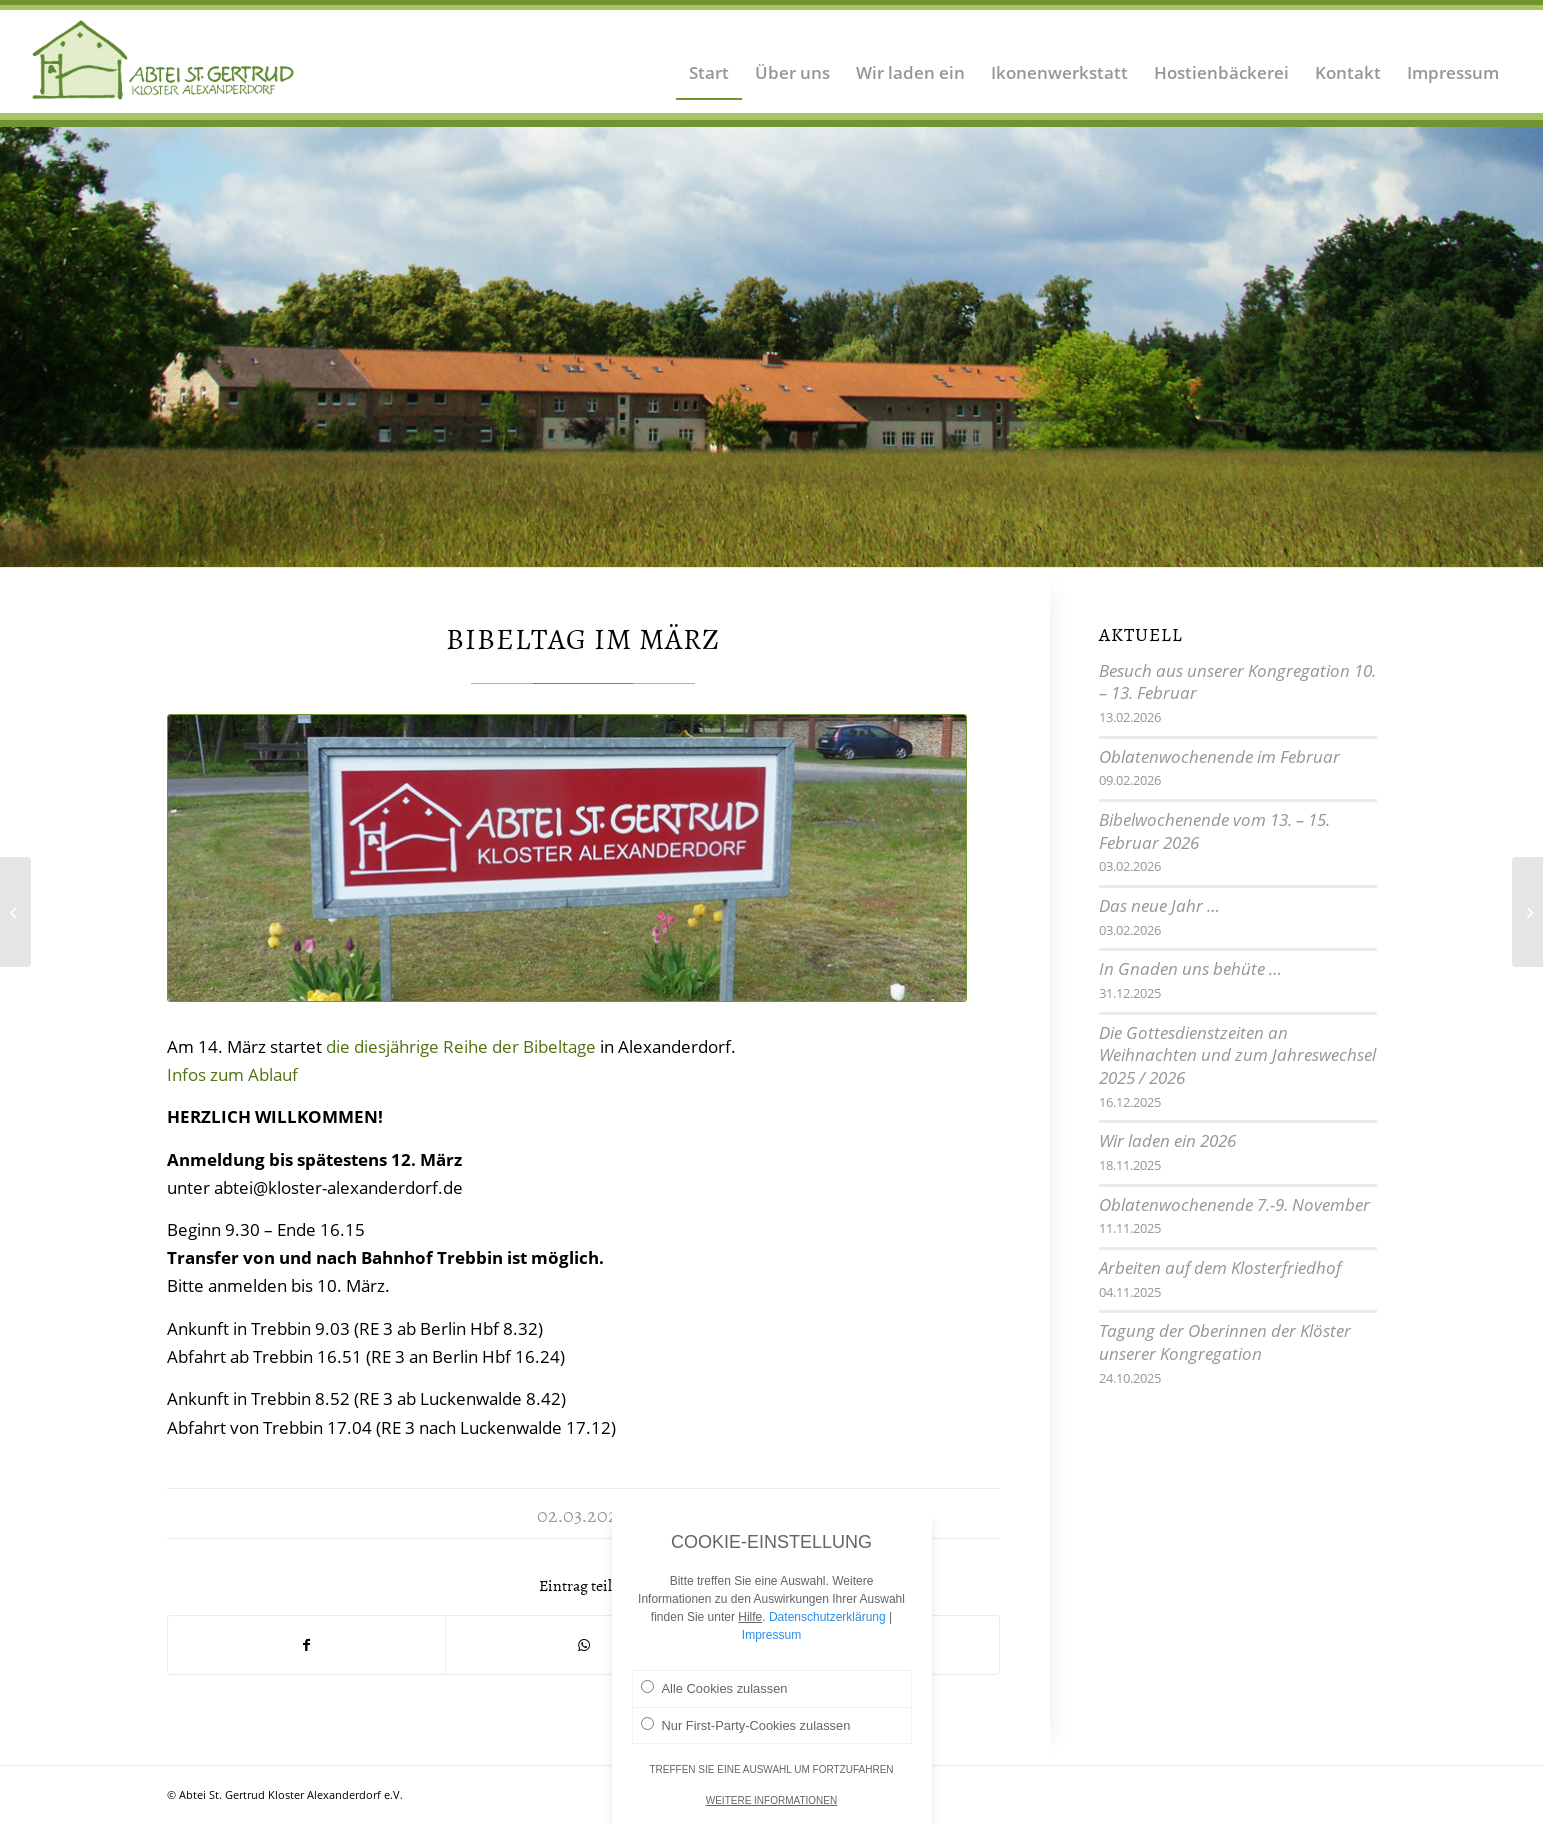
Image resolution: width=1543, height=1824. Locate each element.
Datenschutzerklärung (827, 1625)
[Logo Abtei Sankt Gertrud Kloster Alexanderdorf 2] (163, 60)
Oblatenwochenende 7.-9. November (1234, 1204)
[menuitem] (709, 60)
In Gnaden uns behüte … (1190, 968)
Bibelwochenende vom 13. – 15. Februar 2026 (1214, 831)
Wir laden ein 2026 (1167, 1140)
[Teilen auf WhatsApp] (584, 1645)
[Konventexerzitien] (15, 912)
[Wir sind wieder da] (1527, 912)
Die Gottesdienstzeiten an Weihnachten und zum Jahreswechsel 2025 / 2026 (1237, 1055)
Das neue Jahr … (1159, 905)
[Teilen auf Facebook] (306, 1645)
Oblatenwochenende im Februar (1219, 756)
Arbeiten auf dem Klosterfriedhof (1220, 1267)
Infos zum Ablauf (232, 1074)
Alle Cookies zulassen (714, 1696)
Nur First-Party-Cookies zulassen (746, 1733)
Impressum (771, 1643)
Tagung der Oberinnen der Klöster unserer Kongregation (1225, 1342)
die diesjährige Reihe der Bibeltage (461, 1046)
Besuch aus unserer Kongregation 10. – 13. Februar (1237, 682)
